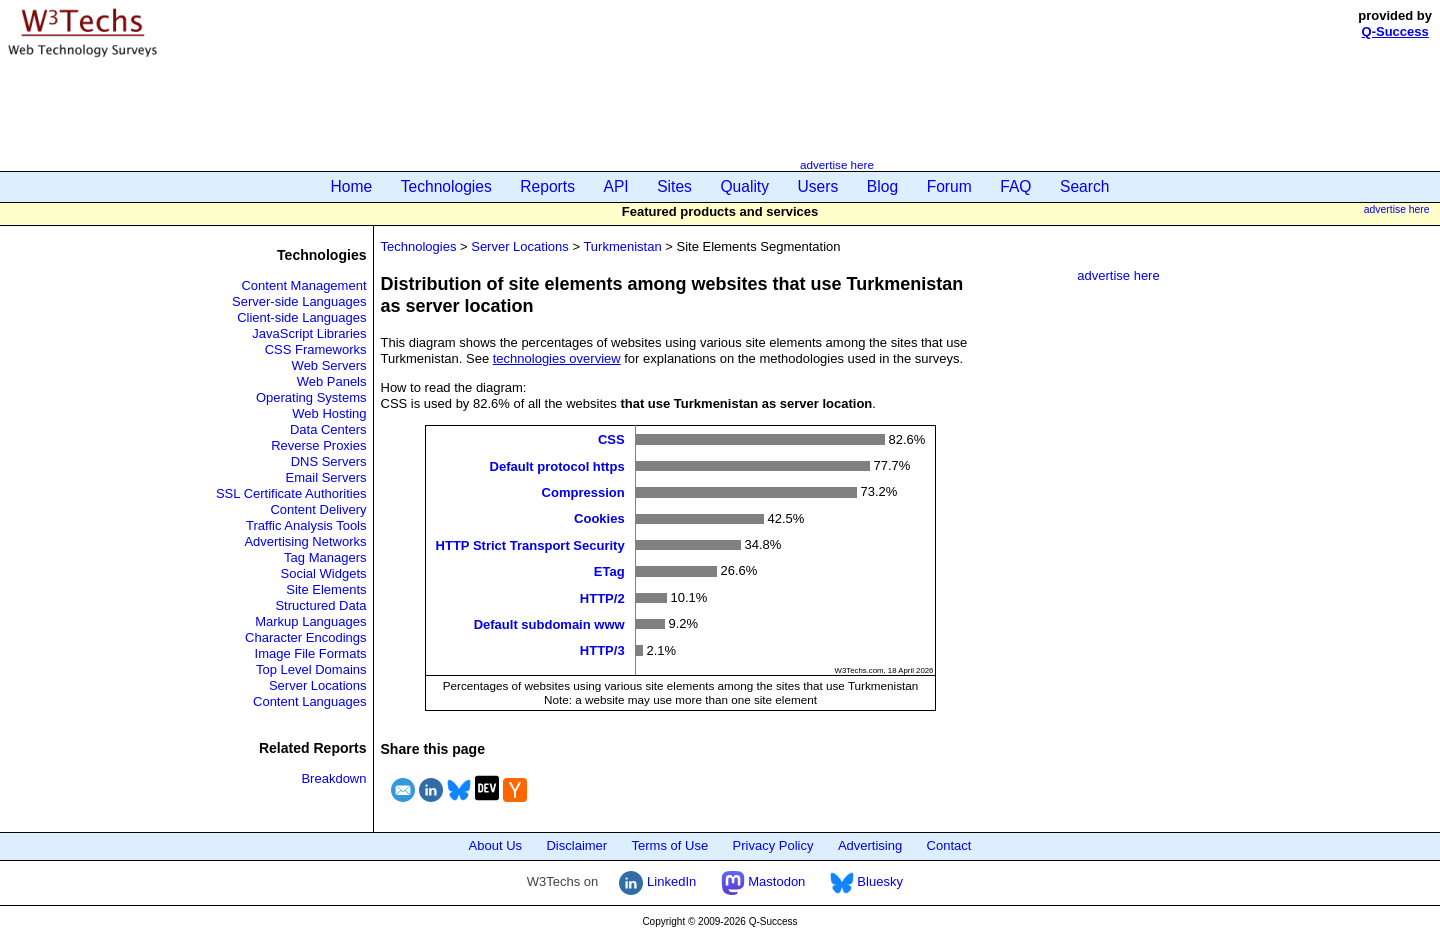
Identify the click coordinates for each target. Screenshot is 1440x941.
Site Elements (326, 589)
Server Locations (318, 685)
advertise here (837, 164)
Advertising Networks (305, 541)
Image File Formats (311, 653)
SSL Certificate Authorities (291, 493)
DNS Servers (329, 461)
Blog (882, 186)
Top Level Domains (311, 669)
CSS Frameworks (316, 349)
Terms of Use (670, 845)
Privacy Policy (773, 845)
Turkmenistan (622, 246)
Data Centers (328, 429)
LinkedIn (657, 881)
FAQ (1015, 186)
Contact (949, 845)
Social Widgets (324, 573)
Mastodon (763, 881)
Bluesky (866, 881)
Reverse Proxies (318, 445)
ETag (609, 571)
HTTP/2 (602, 597)
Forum (949, 186)
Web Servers (329, 365)
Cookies (599, 518)
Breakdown (333, 778)
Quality (744, 186)
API (616, 186)
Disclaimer (576, 845)
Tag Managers (325, 557)
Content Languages (309, 701)
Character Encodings (305, 637)
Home (352, 186)
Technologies (446, 186)
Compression (583, 492)
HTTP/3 (602, 650)
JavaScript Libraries (309, 333)
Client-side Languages (301, 317)
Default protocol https (557, 465)
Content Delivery (318, 509)
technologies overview (557, 358)
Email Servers (326, 477)
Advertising (870, 845)
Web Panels (332, 381)
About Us (495, 845)
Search (1084, 186)
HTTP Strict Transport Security (530, 544)
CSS (611, 439)
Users (818, 186)
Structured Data (320, 605)
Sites (674, 186)
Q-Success (1395, 31)
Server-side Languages (299, 301)
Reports (547, 186)
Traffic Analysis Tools (306, 525)
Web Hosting (329, 413)
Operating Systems (311, 397)
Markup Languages (310, 621)
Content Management (303, 285)
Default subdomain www (549, 624)
